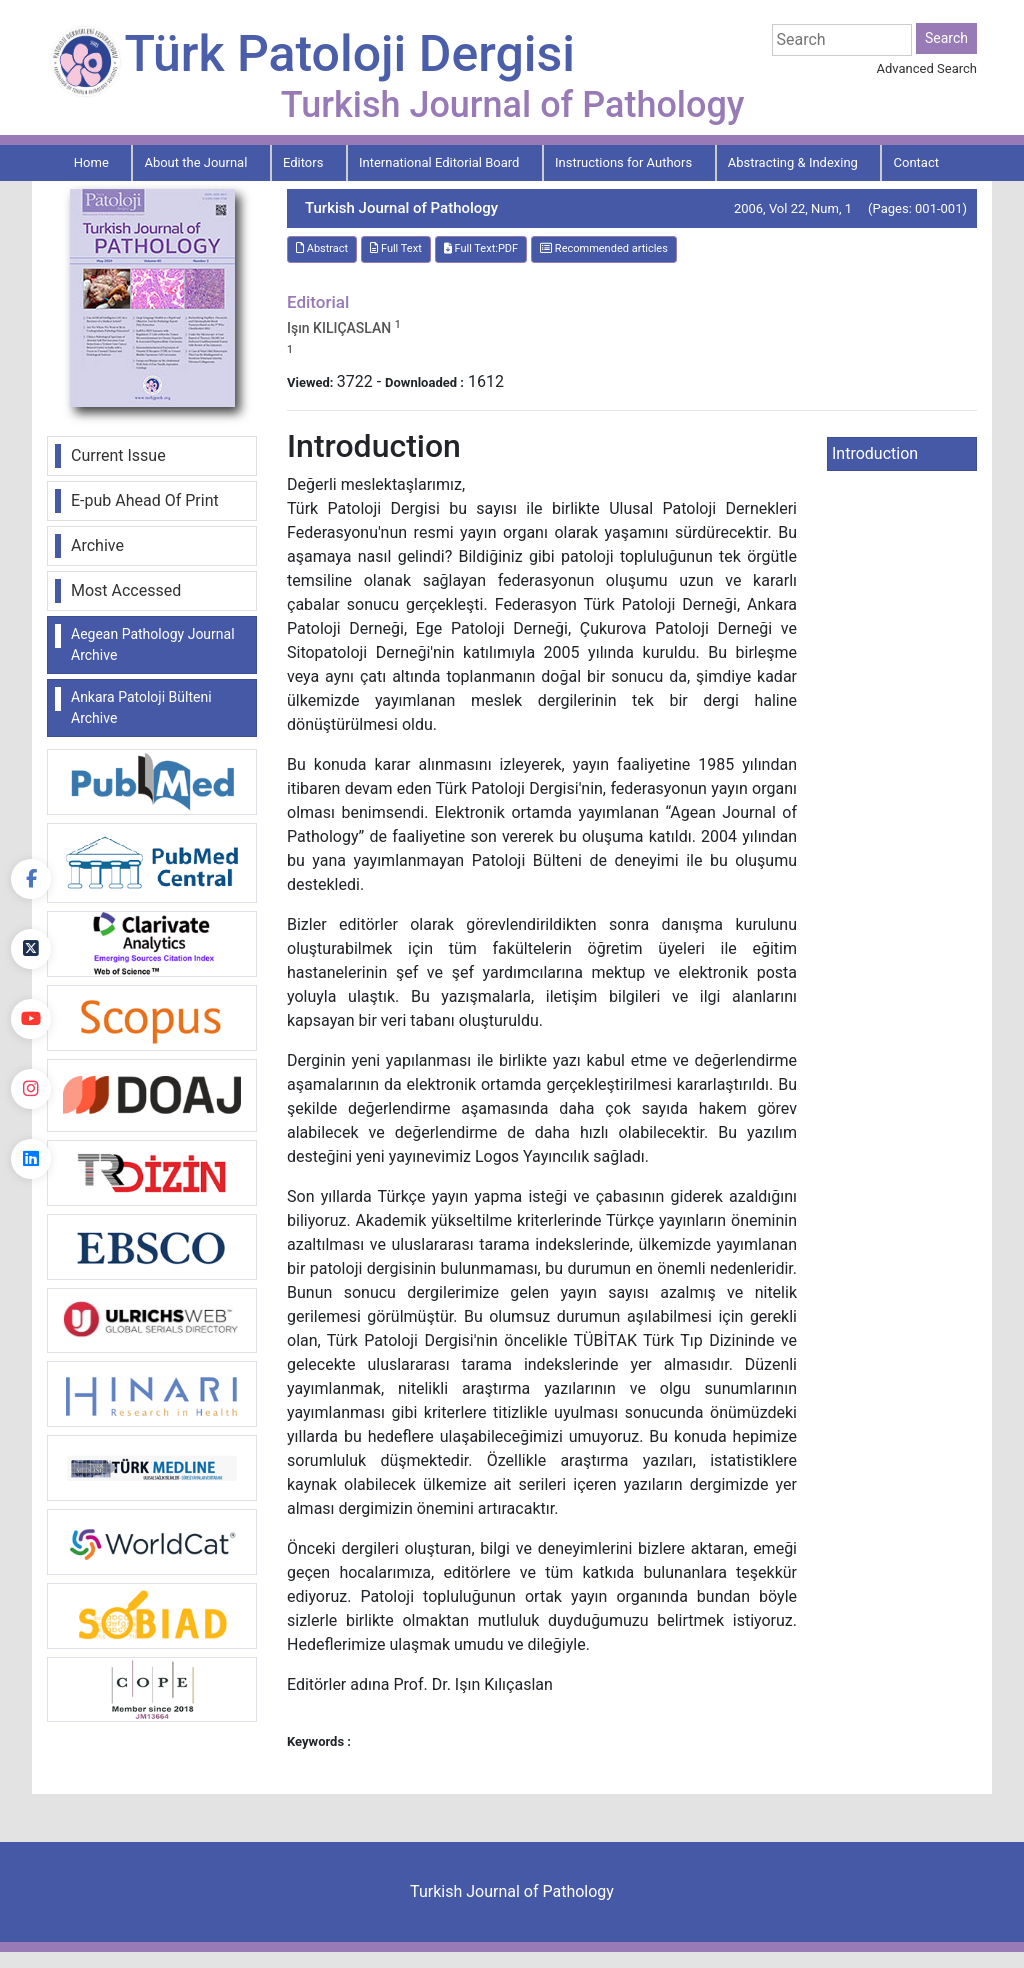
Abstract (322, 248)
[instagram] (31, 1089)
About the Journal (195, 162)
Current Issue (118, 455)
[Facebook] (31, 879)
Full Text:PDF (481, 248)
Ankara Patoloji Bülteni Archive (141, 707)
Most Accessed (126, 590)
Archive (97, 545)
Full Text (396, 248)
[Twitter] (31, 949)
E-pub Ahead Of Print (145, 500)
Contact (916, 162)
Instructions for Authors (623, 162)
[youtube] (31, 1019)
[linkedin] (31, 1159)
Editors (303, 162)
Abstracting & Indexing (793, 162)
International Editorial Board (439, 162)
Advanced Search (927, 68)
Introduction (875, 453)
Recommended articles (604, 248)
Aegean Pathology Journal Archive (153, 644)
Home (91, 162)
